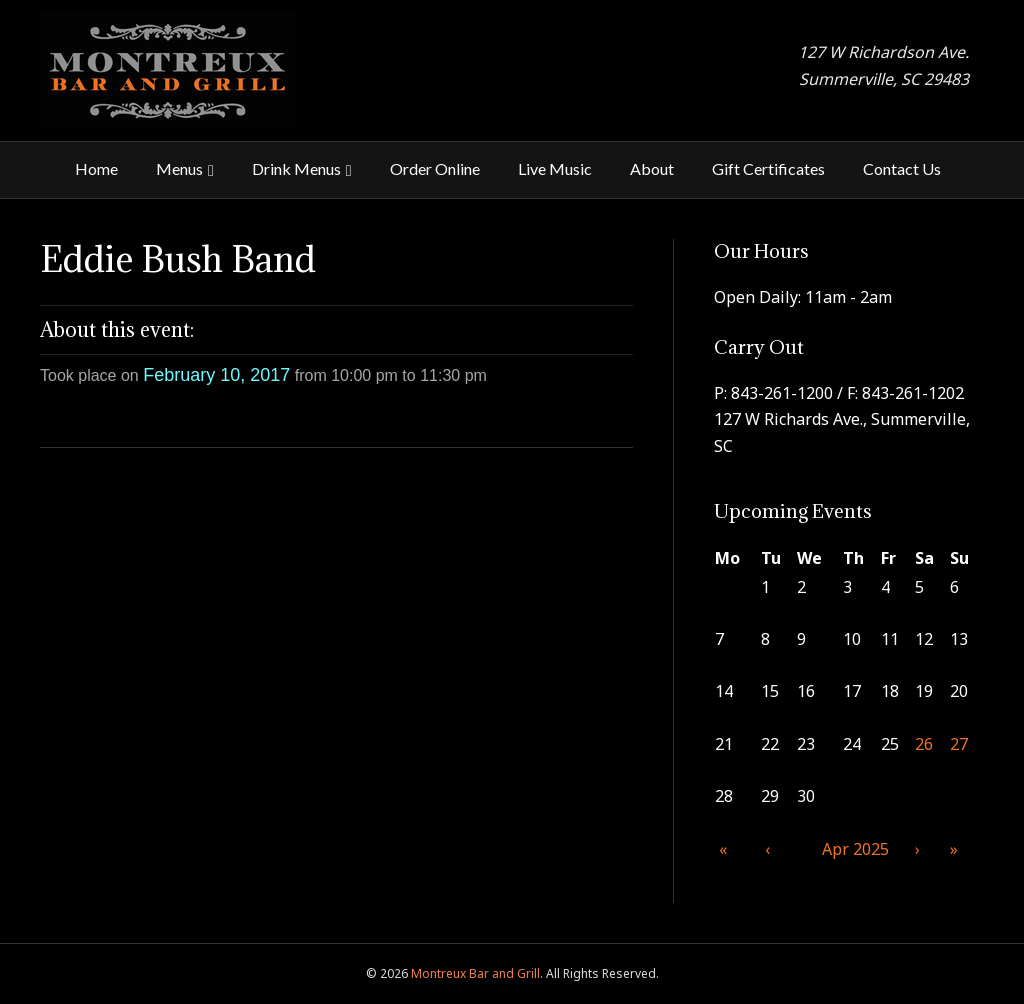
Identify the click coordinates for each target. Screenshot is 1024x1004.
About (652, 168)
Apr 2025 (855, 849)
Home (96, 168)
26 (924, 744)
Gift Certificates (768, 168)
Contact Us (902, 168)
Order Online (435, 168)
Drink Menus (296, 168)
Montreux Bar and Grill (475, 973)
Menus (179, 168)
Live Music (555, 168)
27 (959, 744)
